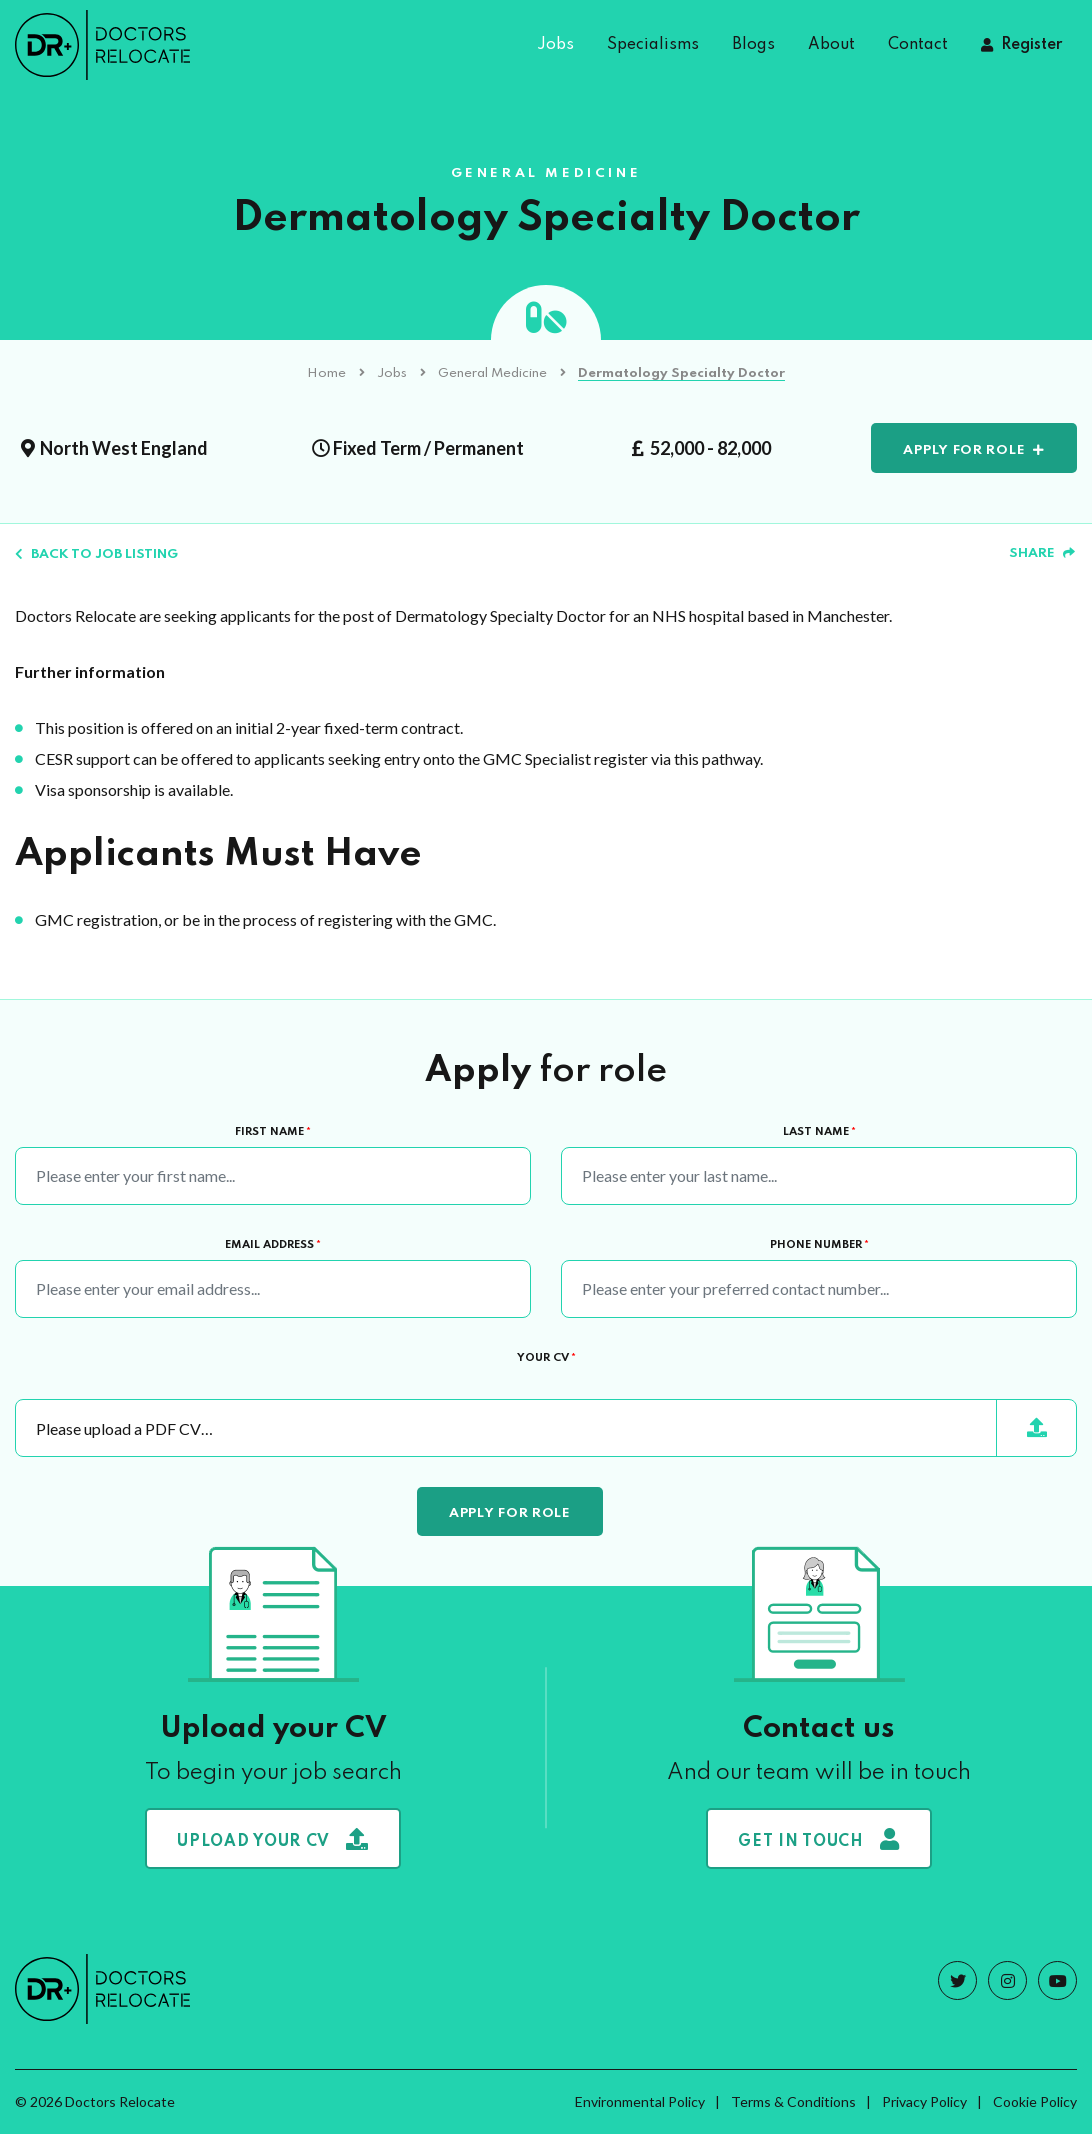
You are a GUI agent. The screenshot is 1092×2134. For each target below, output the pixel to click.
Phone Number (819, 1245)
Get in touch (818, 1839)
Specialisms (653, 45)
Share (1042, 553)
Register (1031, 45)
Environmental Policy (640, 2101)
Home (326, 373)
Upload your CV (273, 1839)
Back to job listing (96, 554)
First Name (273, 1132)
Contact (918, 45)
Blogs (753, 45)
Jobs (555, 45)
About (831, 45)
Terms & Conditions (793, 2101)
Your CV (546, 1358)
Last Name (819, 1132)
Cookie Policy (1035, 2101)
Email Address (273, 1245)
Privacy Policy (924, 2101)
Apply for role (964, 450)
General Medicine (492, 373)
